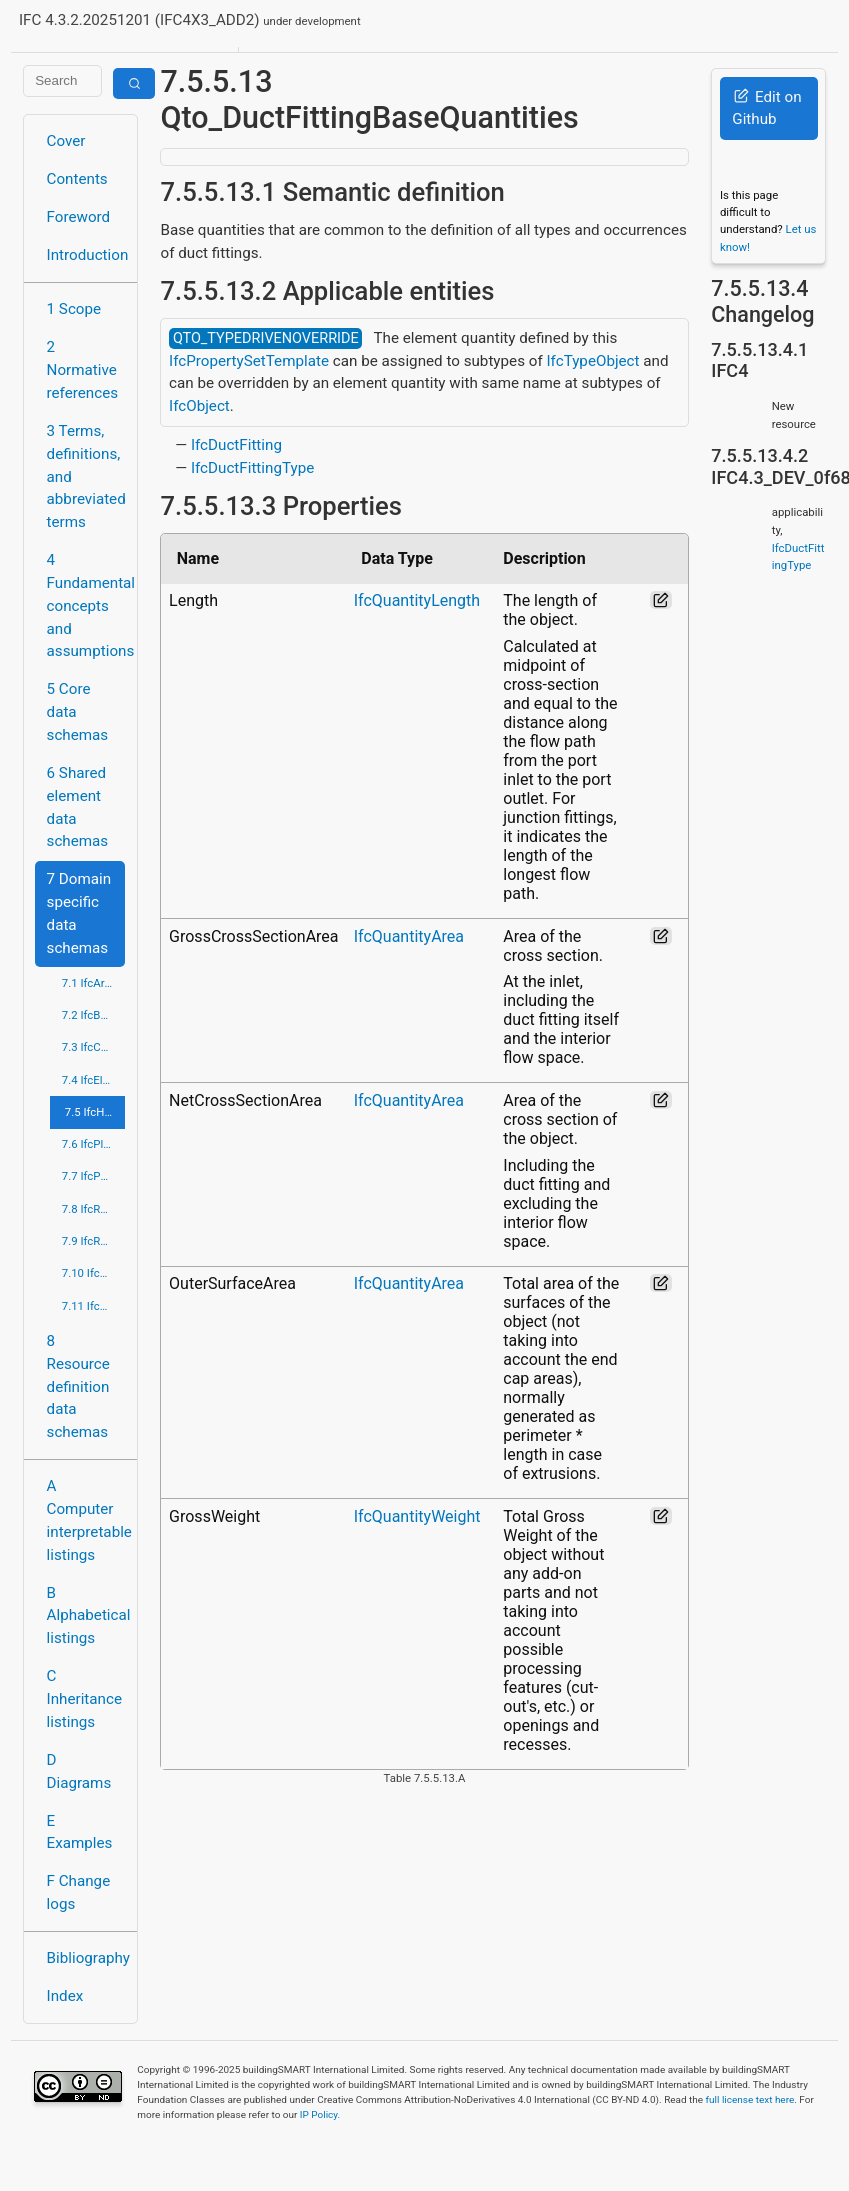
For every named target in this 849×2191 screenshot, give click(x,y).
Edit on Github (766, 108)
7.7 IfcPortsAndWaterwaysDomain (94, 1176)
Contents (77, 179)
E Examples (80, 1832)
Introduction (86, 255)
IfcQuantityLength (417, 600)
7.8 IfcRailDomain (94, 1209)
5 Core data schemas (78, 712)
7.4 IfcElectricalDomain (94, 1080)
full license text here (750, 2099)
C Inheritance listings (84, 1699)
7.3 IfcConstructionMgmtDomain (94, 1047)
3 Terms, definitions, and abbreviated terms (86, 476)
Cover (66, 141)
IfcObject (199, 406)
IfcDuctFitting (236, 445)
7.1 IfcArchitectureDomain (94, 983)
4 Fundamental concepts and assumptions (86, 605)
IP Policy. (320, 2114)
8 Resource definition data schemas (78, 1386)
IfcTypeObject (592, 361)
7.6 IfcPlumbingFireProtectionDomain (94, 1144)
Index (65, 1996)
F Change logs (79, 1892)
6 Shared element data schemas (78, 807)
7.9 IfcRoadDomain (94, 1241)
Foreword (79, 217)
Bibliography (86, 1958)
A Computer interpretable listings (86, 1520)
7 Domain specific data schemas (79, 913)
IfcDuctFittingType (252, 468)
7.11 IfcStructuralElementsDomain (94, 1306)
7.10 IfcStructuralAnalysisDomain (94, 1273)
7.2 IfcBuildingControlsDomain (94, 1015)
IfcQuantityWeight (417, 1516)
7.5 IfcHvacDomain (95, 1112)
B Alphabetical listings (86, 1616)
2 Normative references (83, 370)
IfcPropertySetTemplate (249, 361)
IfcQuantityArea (409, 936)
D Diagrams (79, 1771)
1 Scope (74, 309)
